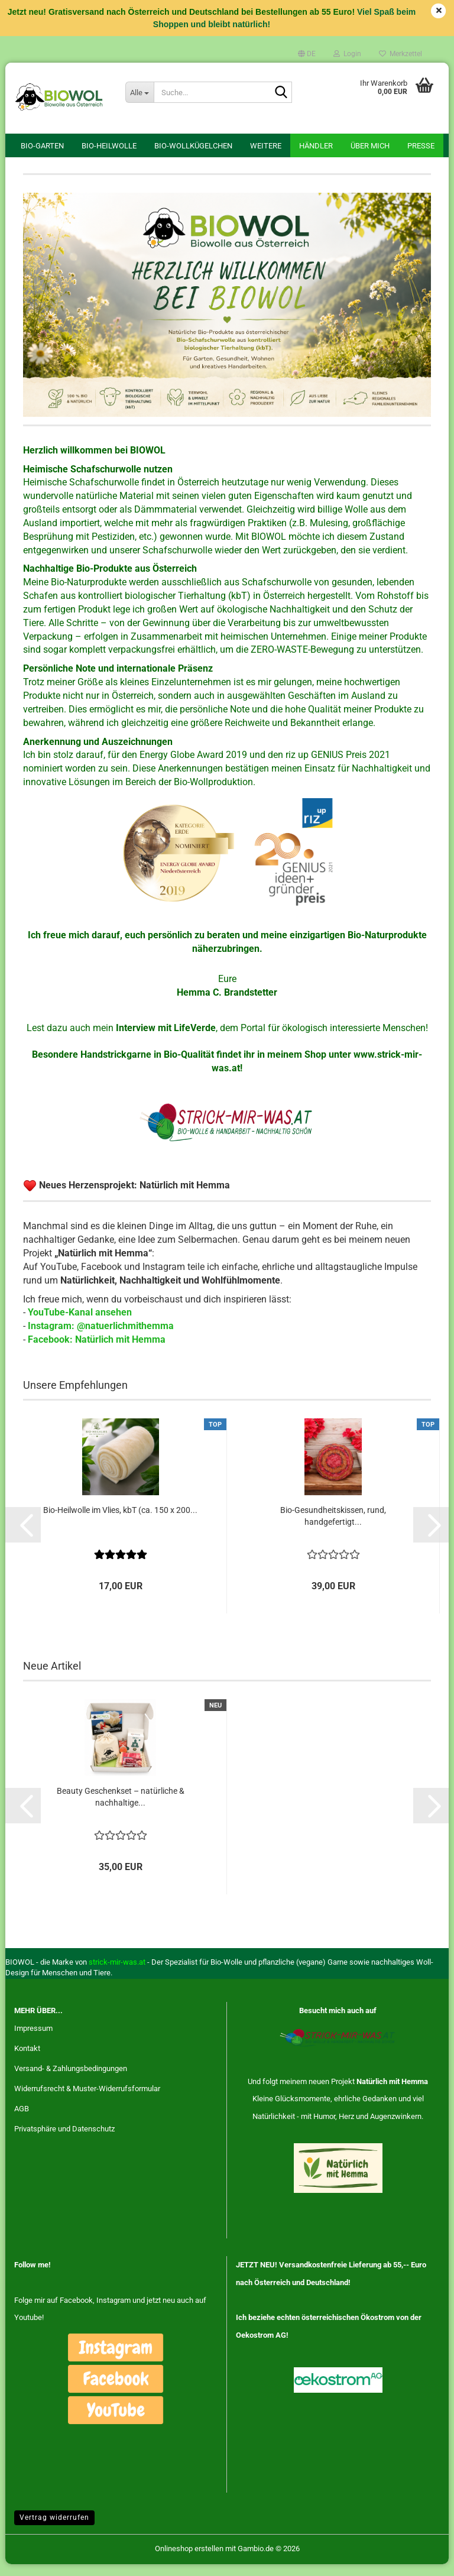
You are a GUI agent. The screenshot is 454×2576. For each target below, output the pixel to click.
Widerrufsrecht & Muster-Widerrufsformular (87, 2100)
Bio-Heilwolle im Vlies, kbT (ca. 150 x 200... (120, 1522)
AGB (21, 2119)
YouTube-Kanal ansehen (80, 1324)
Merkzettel (400, 54)
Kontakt (27, 2060)
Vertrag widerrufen (54, 2529)
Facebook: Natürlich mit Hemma (97, 1351)
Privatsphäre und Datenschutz (64, 2140)
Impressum (33, 2040)
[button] (307, 54)
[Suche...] (139, 92)
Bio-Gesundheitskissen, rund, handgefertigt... (333, 1527)
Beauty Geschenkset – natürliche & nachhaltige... (120, 1808)
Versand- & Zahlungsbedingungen (70, 2080)
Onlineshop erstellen (189, 2560)
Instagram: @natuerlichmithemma (101, 1337)
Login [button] (347, 54)
